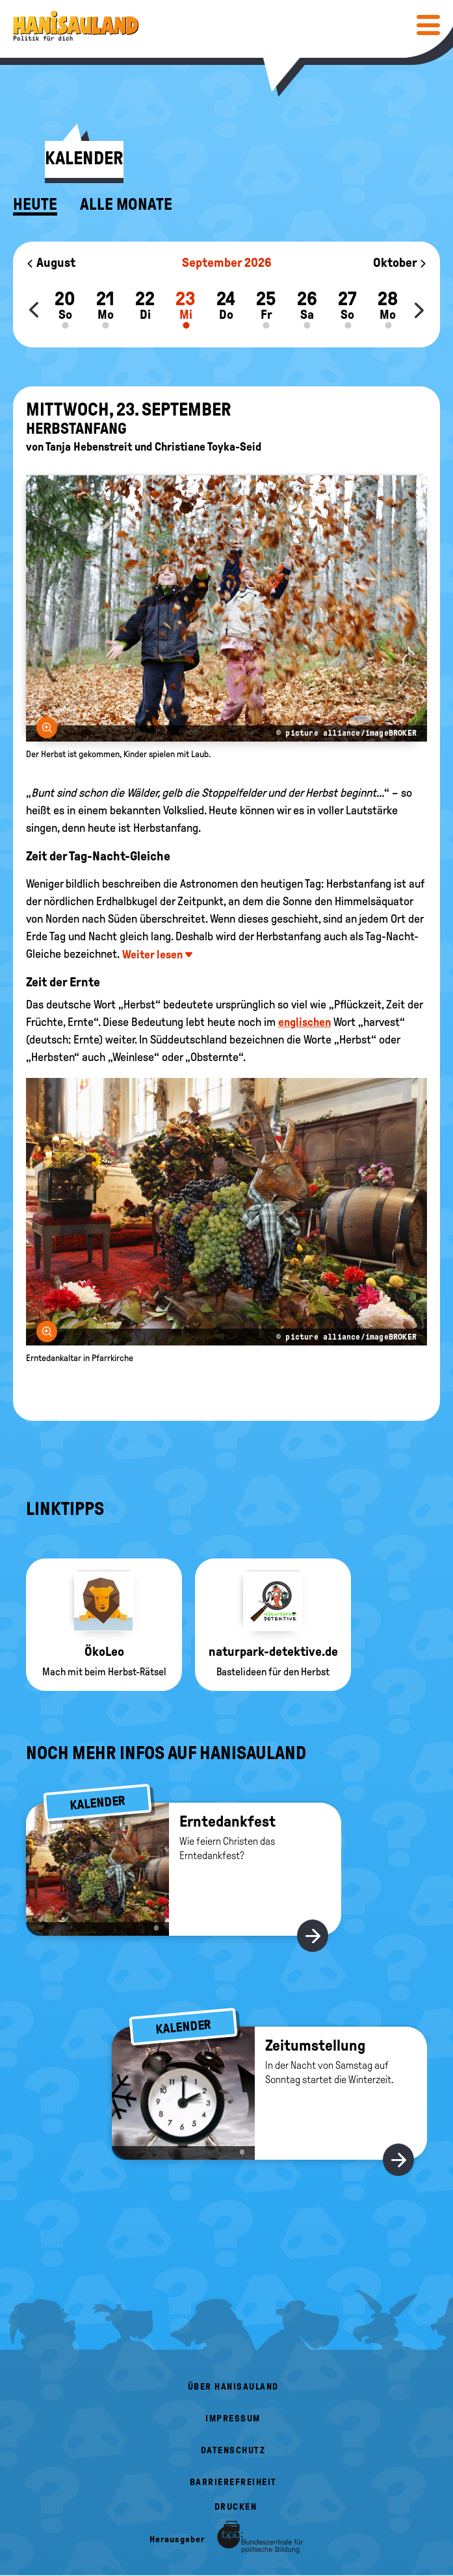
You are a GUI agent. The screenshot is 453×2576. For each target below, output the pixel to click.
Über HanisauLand (233, 2387)
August (50, 262)
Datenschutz (233, 2450)
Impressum (233, 2418)
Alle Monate (126, 204)
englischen (304, 1022)
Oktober (400, 262)
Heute (35, 204)
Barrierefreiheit (233, 2482)
